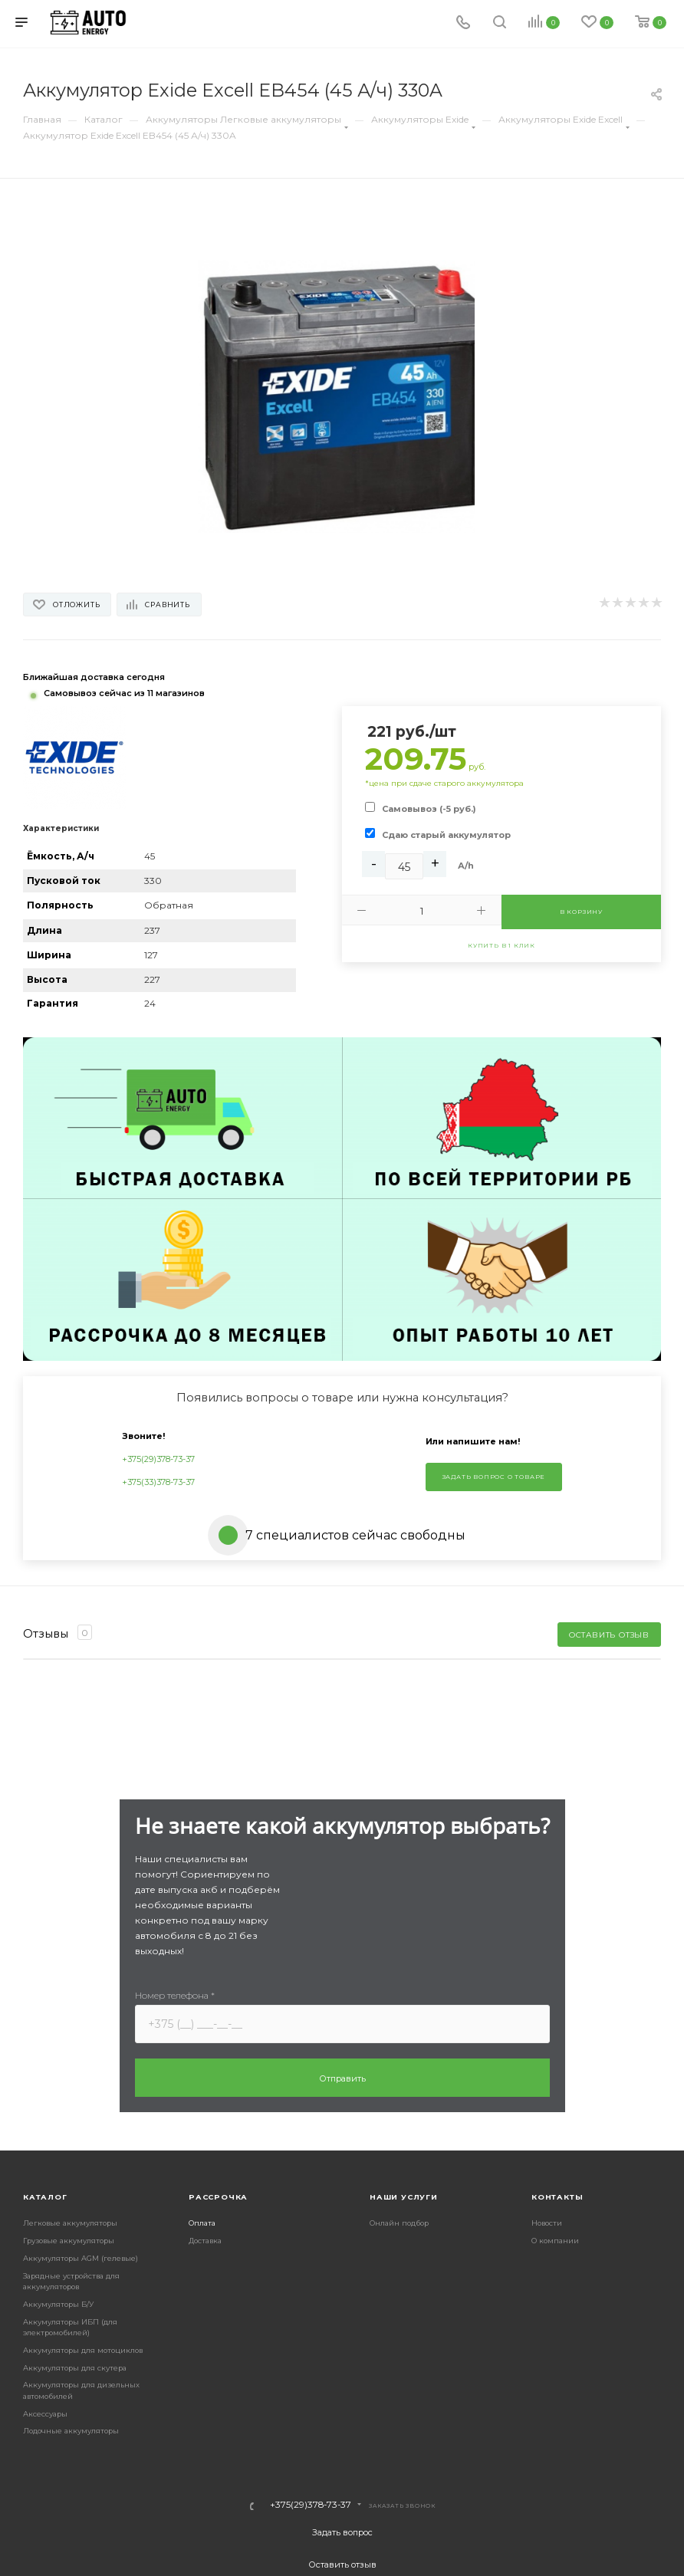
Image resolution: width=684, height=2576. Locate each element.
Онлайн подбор (399, 2223)
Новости (546, 2223)
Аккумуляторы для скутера (75, 2368)
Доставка (205, 2240)
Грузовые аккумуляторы (68, 2240)
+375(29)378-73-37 (158, 1459)
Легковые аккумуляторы (70, 2223)
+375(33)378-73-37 (158, 1482)
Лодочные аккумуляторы (71, 2430)
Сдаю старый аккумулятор (446, 835)
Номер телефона (175, 1995)
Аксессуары (45, 2414)
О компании (555, 2240)
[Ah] (404, 866)
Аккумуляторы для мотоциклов (83, 2350)
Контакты (557, 2197)
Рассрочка (218, 2197)
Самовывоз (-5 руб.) (429, 808)
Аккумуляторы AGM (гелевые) (80, 2258)
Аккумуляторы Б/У (58, 2304)
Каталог (45, 2197)
